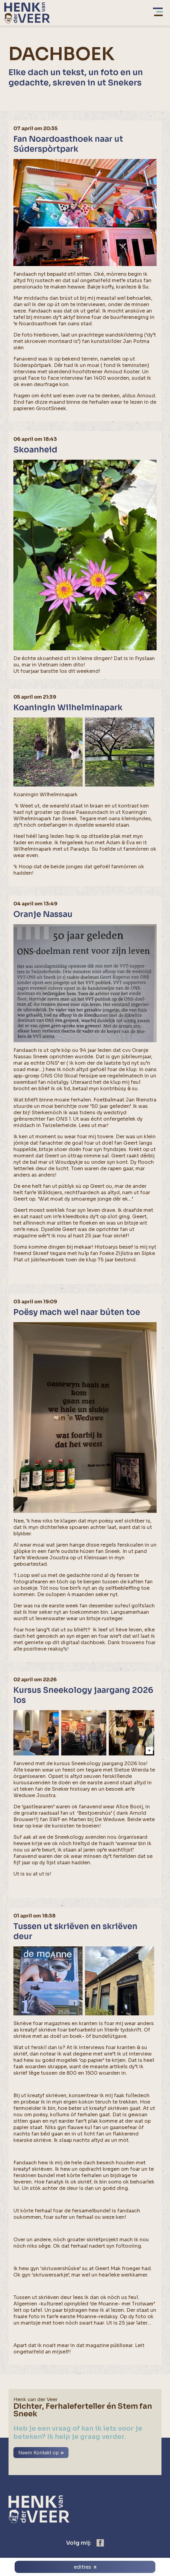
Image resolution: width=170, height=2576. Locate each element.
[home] (27, 12)
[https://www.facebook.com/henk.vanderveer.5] (100, 2543)
